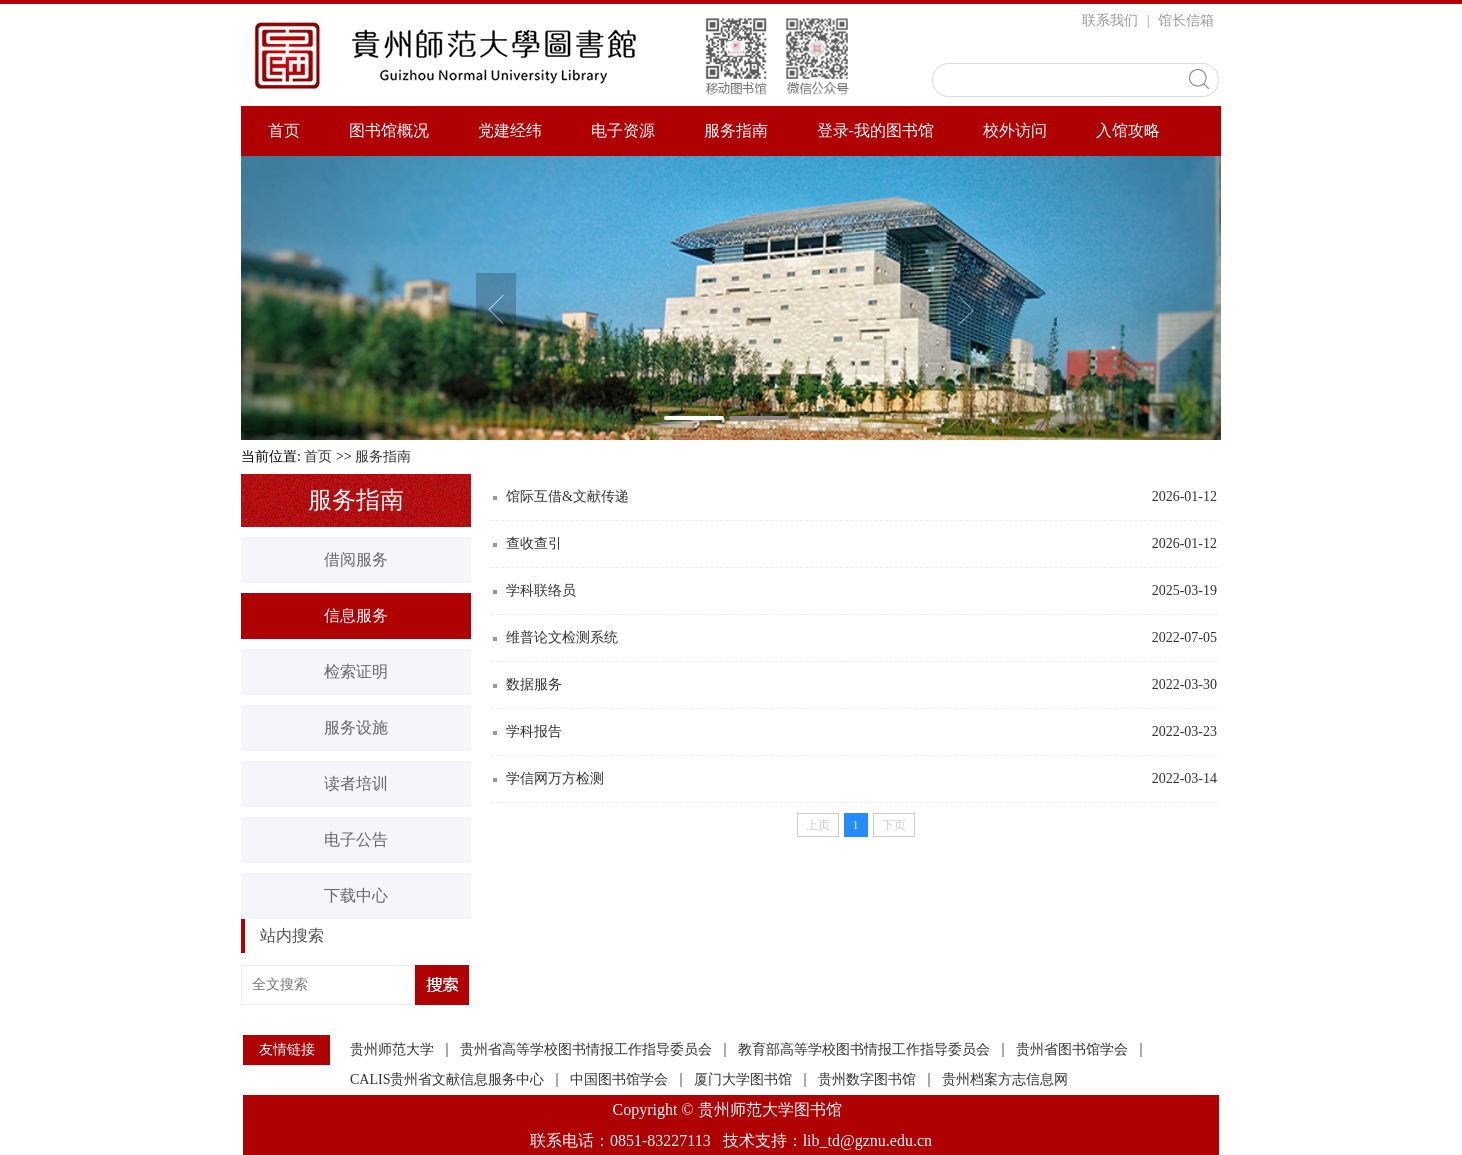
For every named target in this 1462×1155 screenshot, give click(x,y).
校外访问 (1015, 130)
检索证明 (356, 671)
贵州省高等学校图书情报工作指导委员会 (586, 1050)
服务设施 (356, 727)
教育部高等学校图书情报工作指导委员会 (864, 1050)
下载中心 (356, 895)
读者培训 (356, 783)
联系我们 (1110, 20)
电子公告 (356, 839)
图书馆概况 (389, 130)
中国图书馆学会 (619, 1080)
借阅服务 (356, 559)
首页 (284, 130)
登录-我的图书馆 (875, 130)
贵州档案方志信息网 (1005, 1080)
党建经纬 (510, 130)
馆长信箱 (1186, 20)
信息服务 (356, 615)
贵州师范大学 (392, 1050)
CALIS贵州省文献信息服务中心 (447, 1080)
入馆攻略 (1128, 130)
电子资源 (623, 130)
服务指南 (736, 130)
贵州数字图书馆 (867, 1080)
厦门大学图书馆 (743, 1080)
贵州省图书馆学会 (1072, 1050)
